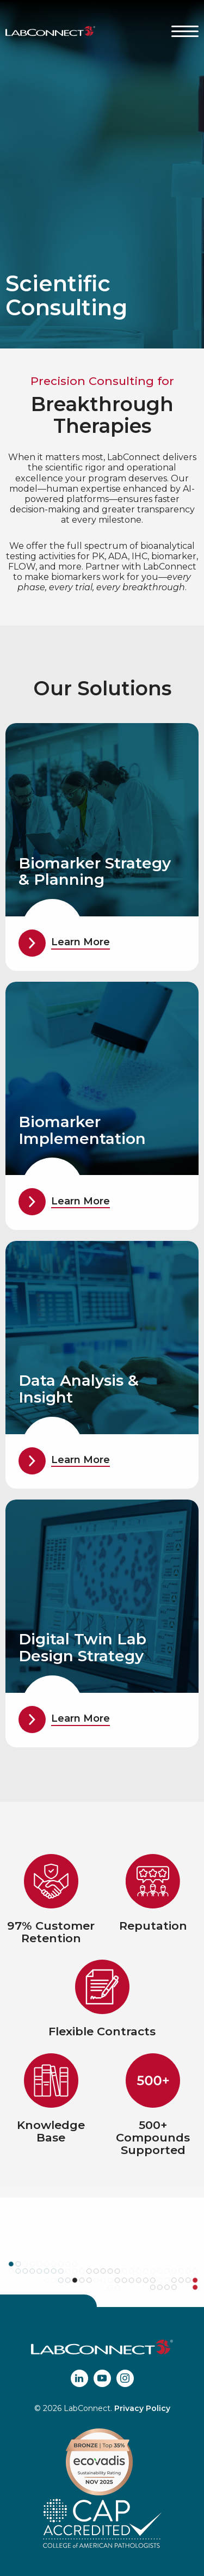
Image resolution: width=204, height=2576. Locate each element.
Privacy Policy (142, 2408)
